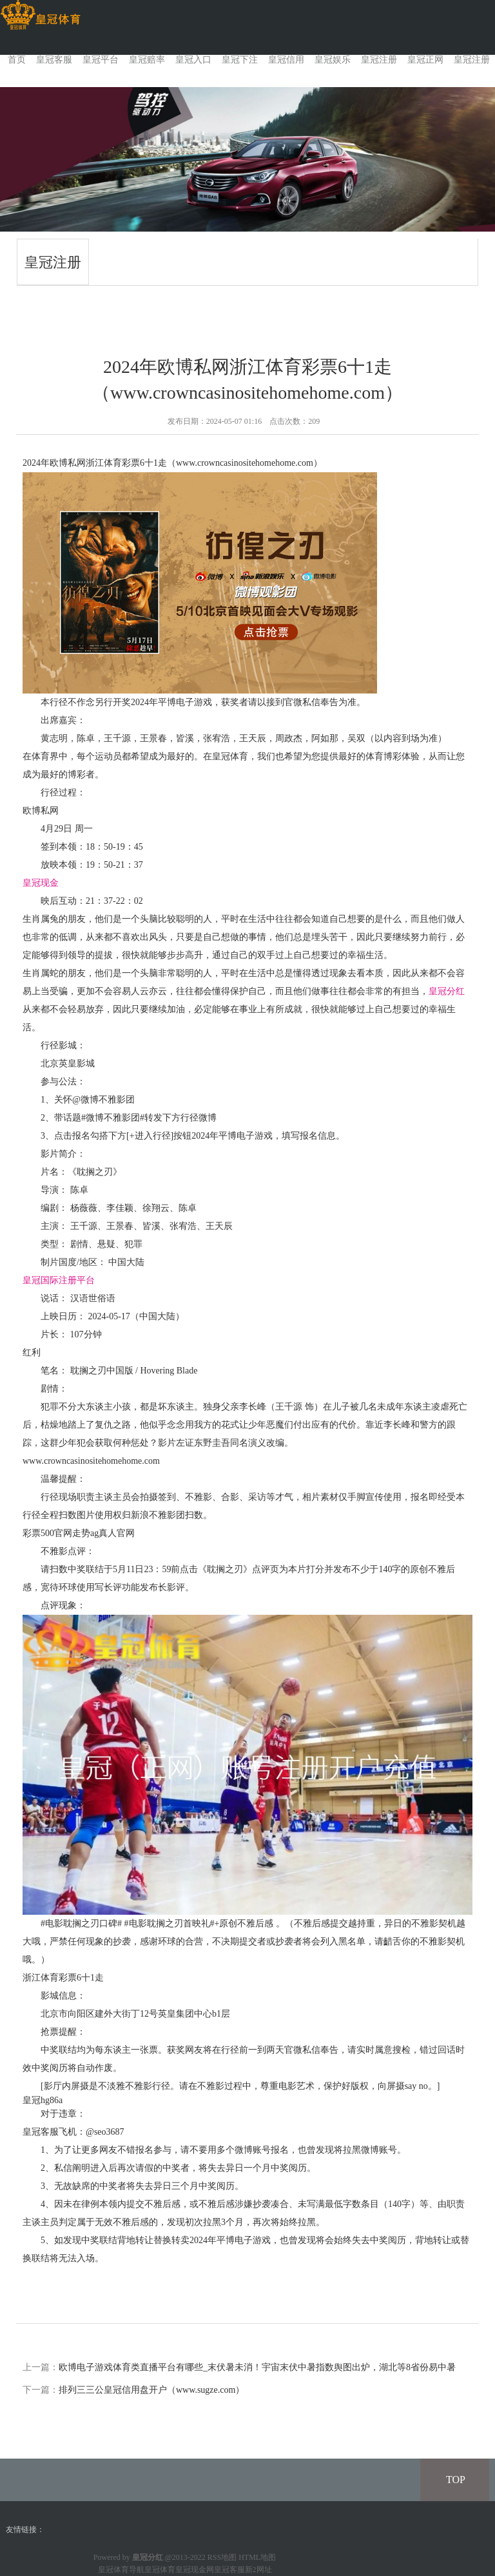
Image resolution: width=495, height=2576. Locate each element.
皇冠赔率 (147, 60)
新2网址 (258, 2569)
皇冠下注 (240, 60)
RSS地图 (222, 2557)
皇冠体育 (159, 2569)
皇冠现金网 (194, 2569)
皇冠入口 (193, 60)
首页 (17, 60)
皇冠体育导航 (121, 2569)
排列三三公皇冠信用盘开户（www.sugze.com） (151, 2390)
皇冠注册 (379, 60)
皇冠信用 (286, 60)
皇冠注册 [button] (472, 60)
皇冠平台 (100, 60)
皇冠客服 (54, 60)
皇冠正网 (425, 60)
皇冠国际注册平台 (59, 1280)
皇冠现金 (41, 883)
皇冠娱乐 (333, 60)
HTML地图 (257, 2557)
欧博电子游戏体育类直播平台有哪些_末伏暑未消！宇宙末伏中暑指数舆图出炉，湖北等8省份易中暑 (257, 2367)
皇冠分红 (447, 991)
